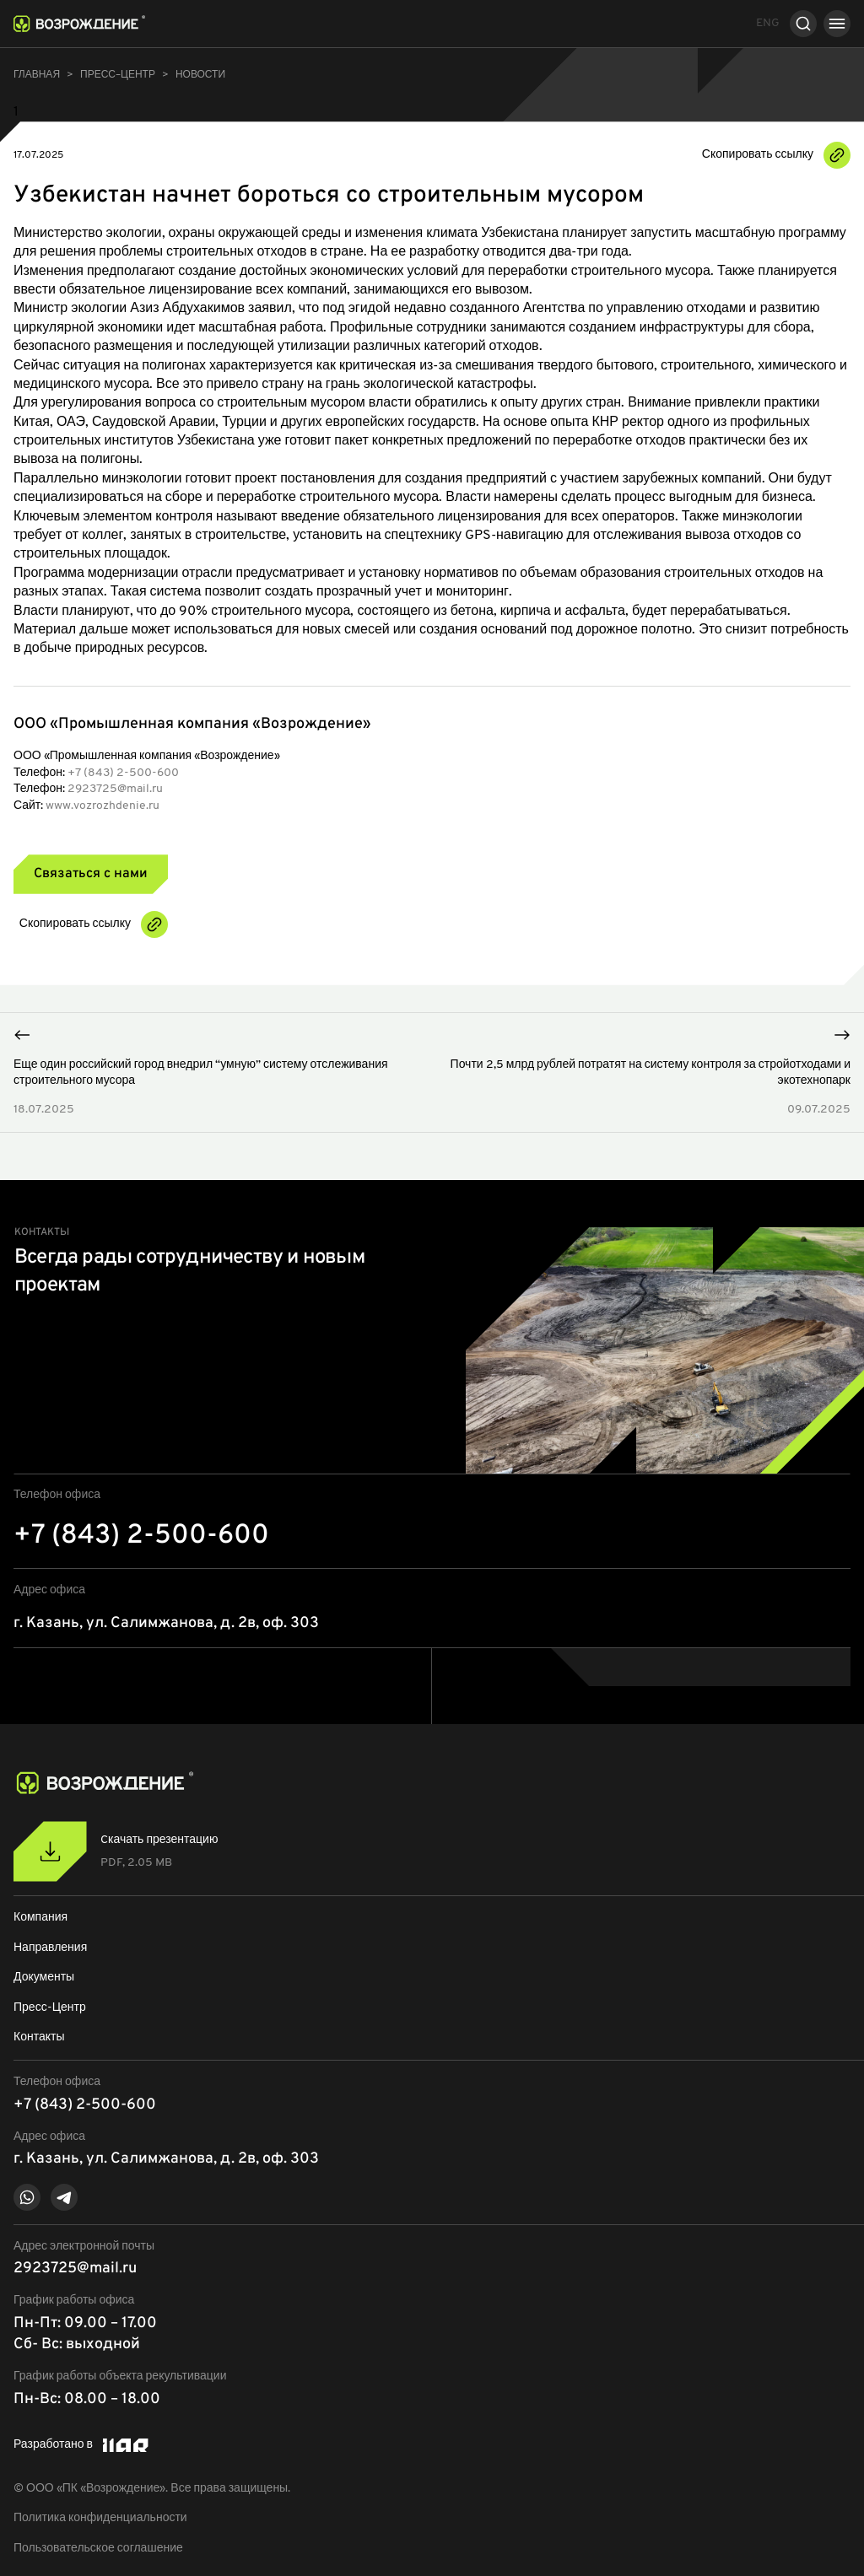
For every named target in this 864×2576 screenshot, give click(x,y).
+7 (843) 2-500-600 (123, 773)
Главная (37, 75)
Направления (50, 1948)
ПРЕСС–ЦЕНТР (117, 75)
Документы (44, 1977)
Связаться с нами (91, 873)
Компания (41, 1917)
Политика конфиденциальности (100, 2518)
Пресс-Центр (50, 2008)
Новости (200, 75)
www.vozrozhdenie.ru (102, 806)
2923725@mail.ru (115, 789)
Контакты (39, 2037)
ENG (768, 23)
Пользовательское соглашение (98, 2548)
